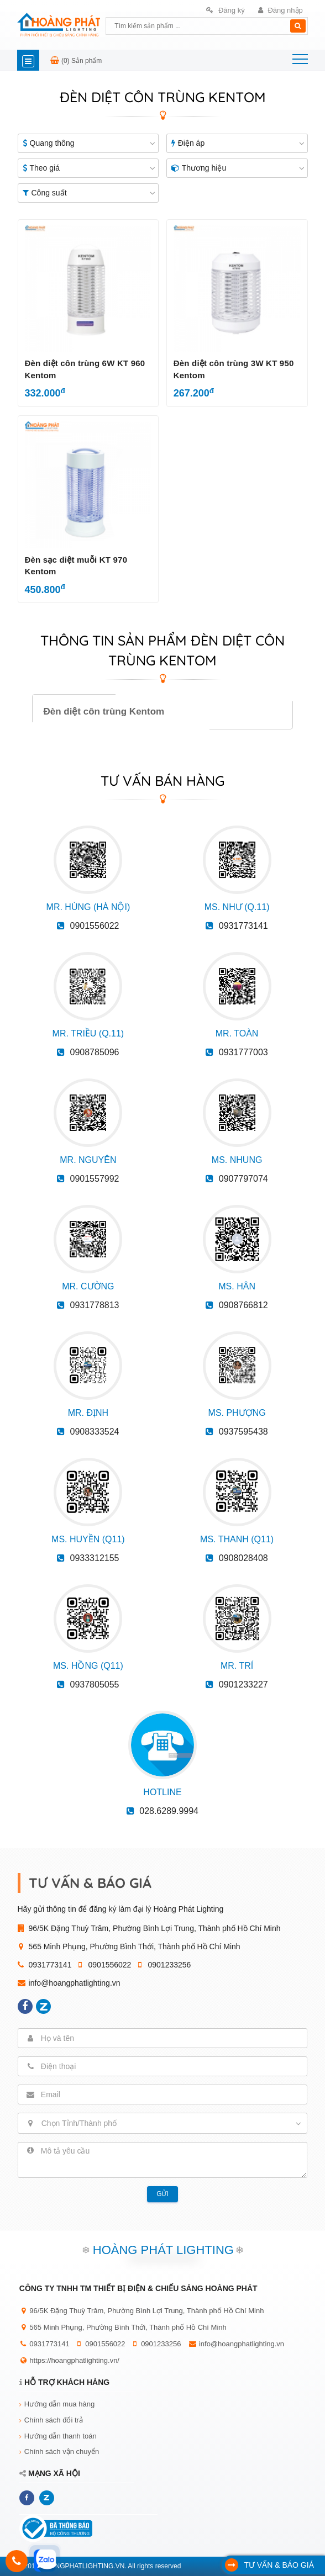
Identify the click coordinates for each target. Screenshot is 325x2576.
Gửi (162, 2194)
